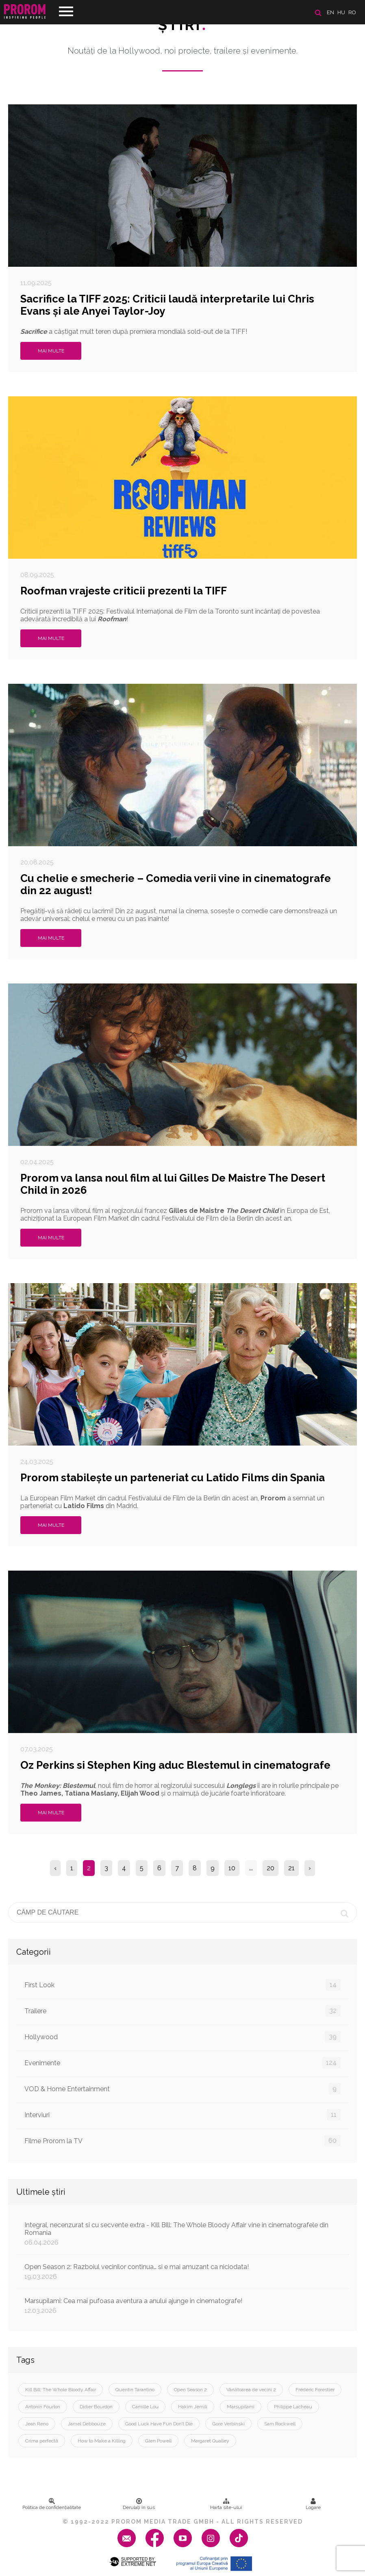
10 (231, 1868)
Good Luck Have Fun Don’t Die (159, 2424)
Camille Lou (145, 2407)
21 (291, 1868)
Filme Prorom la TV (182, 2140)
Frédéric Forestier (315, 2389)
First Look (182, 1984)
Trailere (182, 2010)
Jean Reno (36, 2424)
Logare (313, 2504)
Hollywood (182, 2036)
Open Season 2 (190, 2389)
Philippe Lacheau (293, 2407)
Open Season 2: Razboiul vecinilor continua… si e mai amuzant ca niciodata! (182, 2271)
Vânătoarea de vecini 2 (251, 2389)
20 (270, 1868)
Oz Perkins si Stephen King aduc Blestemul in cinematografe (175, 1765)
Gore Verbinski (228, 2424)
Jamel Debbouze (87, 2424)
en (330, 12)
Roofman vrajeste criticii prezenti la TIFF (123, 591)
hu (341, 12)
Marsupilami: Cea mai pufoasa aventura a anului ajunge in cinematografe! (182, 2306)
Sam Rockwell (279, 2424)
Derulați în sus (139, 2504)
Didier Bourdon (96, 2407)
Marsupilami (240, 2407)
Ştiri (182, 24)
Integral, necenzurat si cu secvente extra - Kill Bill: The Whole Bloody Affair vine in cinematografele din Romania (182, 2233)
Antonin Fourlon (42, 2407)
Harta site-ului (226, 2504)
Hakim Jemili (192, 2407)
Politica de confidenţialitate (51, 2504)
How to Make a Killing (102, 2441)
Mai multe (51, 351)
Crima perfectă (41, 2441)
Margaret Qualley (210, 2441)
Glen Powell (158, 2441)
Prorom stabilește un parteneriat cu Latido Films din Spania (172, 1478)
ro (352, 12)
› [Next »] (310, 1868)
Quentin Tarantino (134, 2389)
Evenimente (182, 2062)
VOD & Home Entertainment (182, 2088)
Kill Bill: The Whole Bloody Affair (60, 2389)
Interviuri (182, 2114)
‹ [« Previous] (55, 1868)
